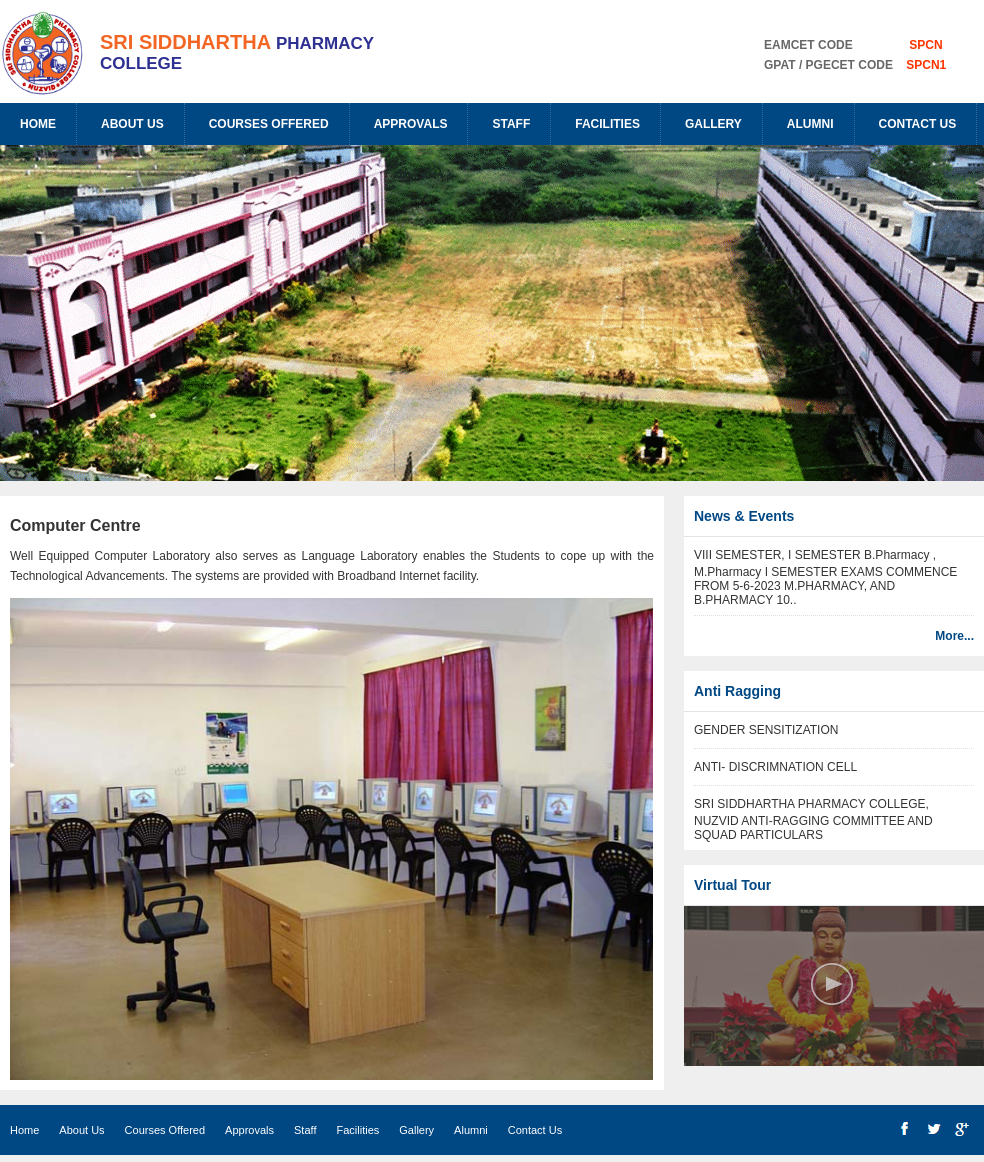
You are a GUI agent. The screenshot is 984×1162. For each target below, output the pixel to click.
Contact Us (918, 124)
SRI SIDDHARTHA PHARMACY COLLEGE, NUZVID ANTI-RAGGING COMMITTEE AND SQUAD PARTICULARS (813, 819)
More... (954, 636)
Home (38, 124)
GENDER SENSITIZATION (766, 730)
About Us (132, 124)
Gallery (713, 124)
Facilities (607, 124)
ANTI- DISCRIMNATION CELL (775, 767)
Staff (511, 124)
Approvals (411, 124)
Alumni (810, 124)
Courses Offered (269, 124)
